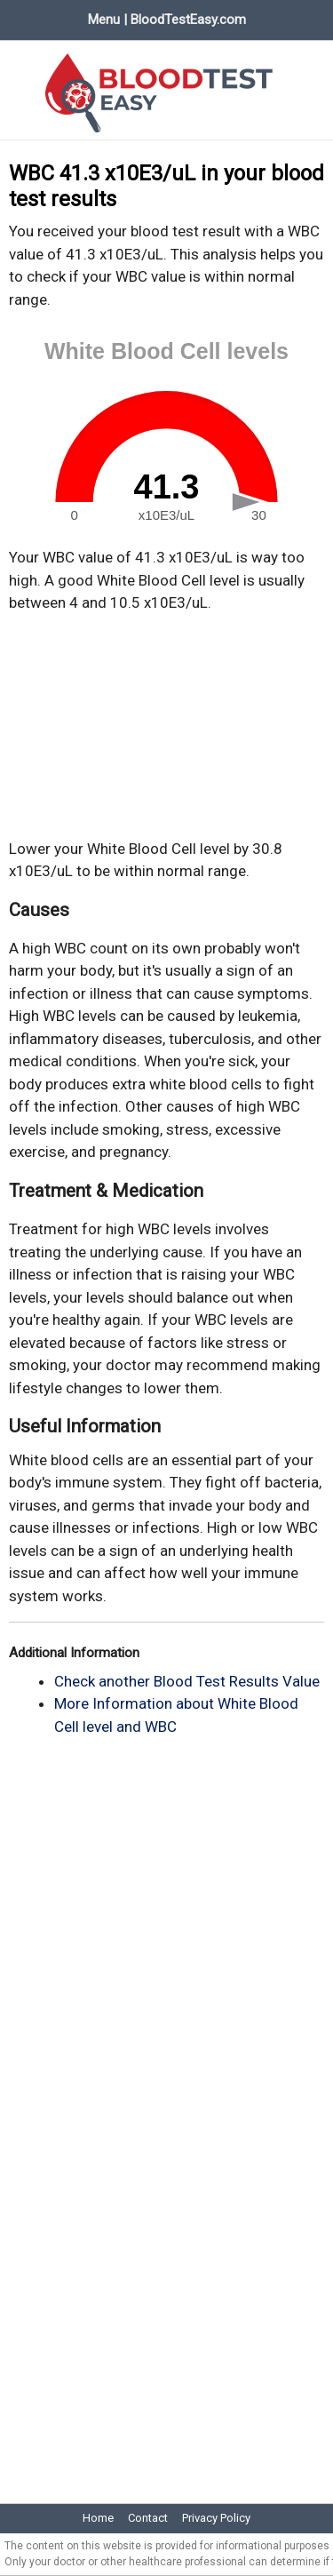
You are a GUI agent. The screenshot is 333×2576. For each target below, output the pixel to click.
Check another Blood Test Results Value (187, 1681)
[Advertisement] (167, 726)
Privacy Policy (216, 2517)
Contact (148, 2517)
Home (98, 2517)
